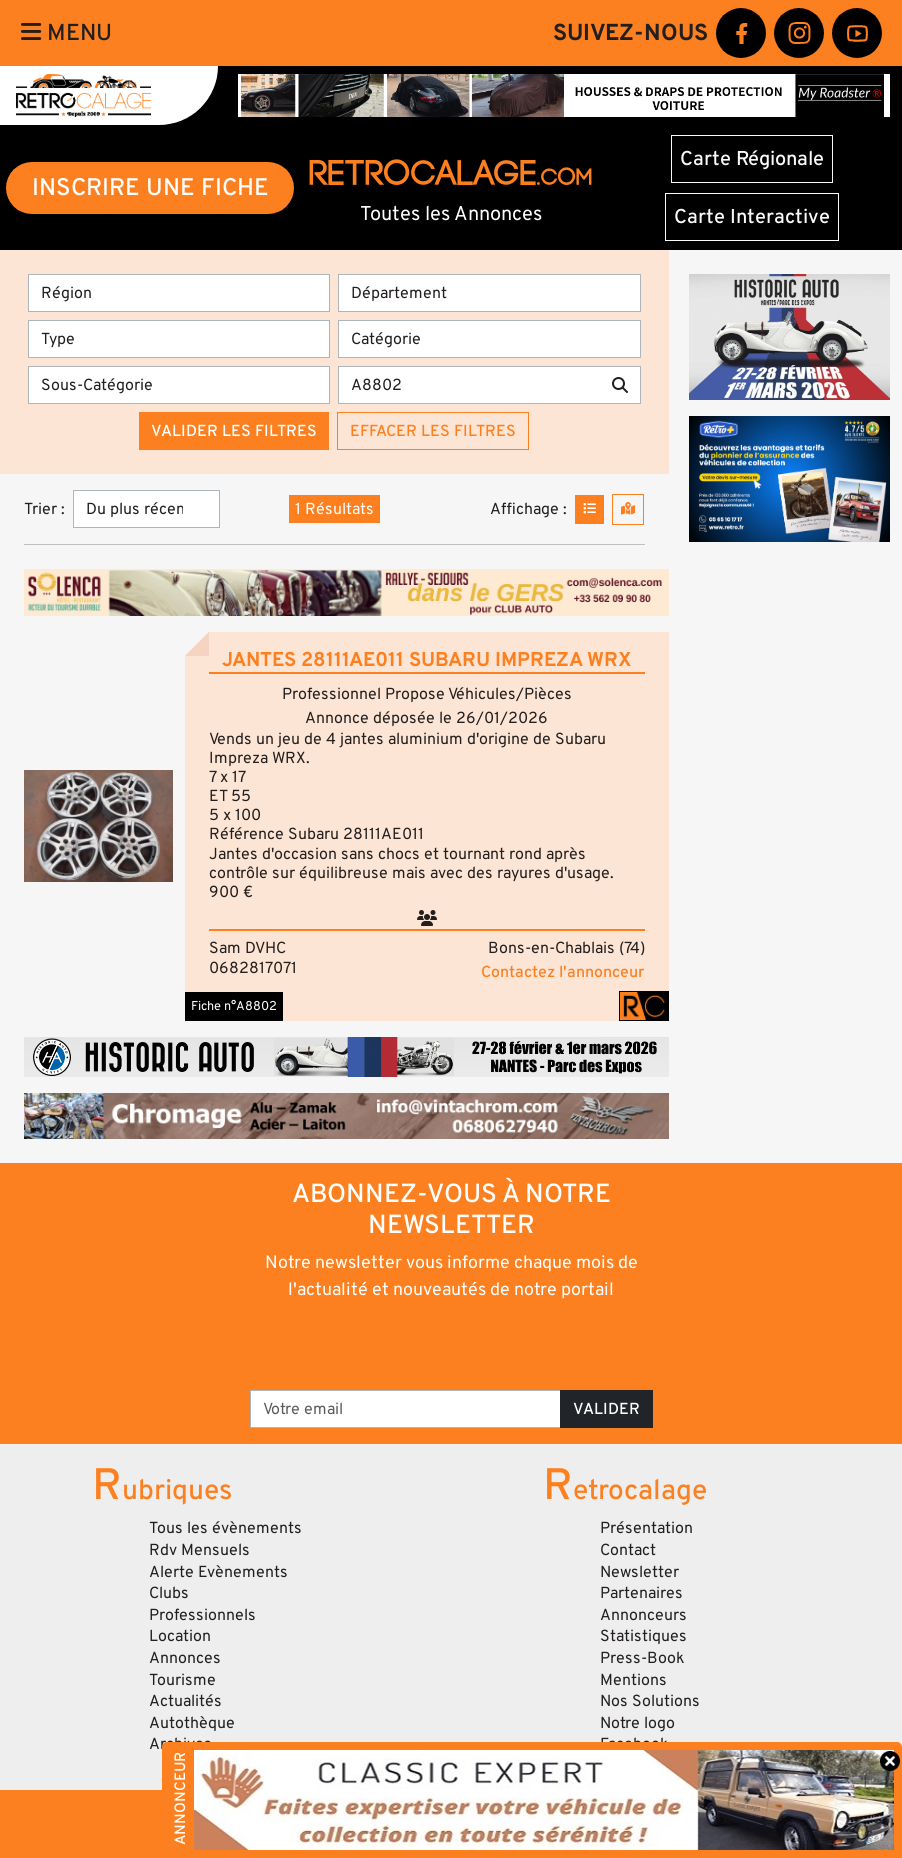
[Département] (489, 293)
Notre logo (637, 1723)
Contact (628, 1550)
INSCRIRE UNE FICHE (150, 187)
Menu (66, 33)
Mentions (633, 1680)
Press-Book (642, 1658)
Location (180, 1636)
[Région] (179, 293)
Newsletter (639, 1572)
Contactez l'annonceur (562, 972)
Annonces (185, 1658)
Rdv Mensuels (199, 1550)
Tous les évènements (225, 1528)
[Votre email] (405, 1409)
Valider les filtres (234, 431)
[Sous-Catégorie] (179, 385)
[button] (98, 826)
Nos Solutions (650, 1701)
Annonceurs (643, 1615)
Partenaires (641, 1593)
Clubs (169, 1593)
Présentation (646, 1528)
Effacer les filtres (433, 431)
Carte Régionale (752, 159)
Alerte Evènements (218, 1572)
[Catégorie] (489, 339)
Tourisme (182, 1680)
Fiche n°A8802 (234, 1006)
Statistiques (643, 1636)
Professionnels (202, 1615)
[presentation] (423, 1344)
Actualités (185, 1701)
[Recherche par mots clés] (468, 385)
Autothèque (192, 1723)
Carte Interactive (752, 217)
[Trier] (146, 509)
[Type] (179, 339)
